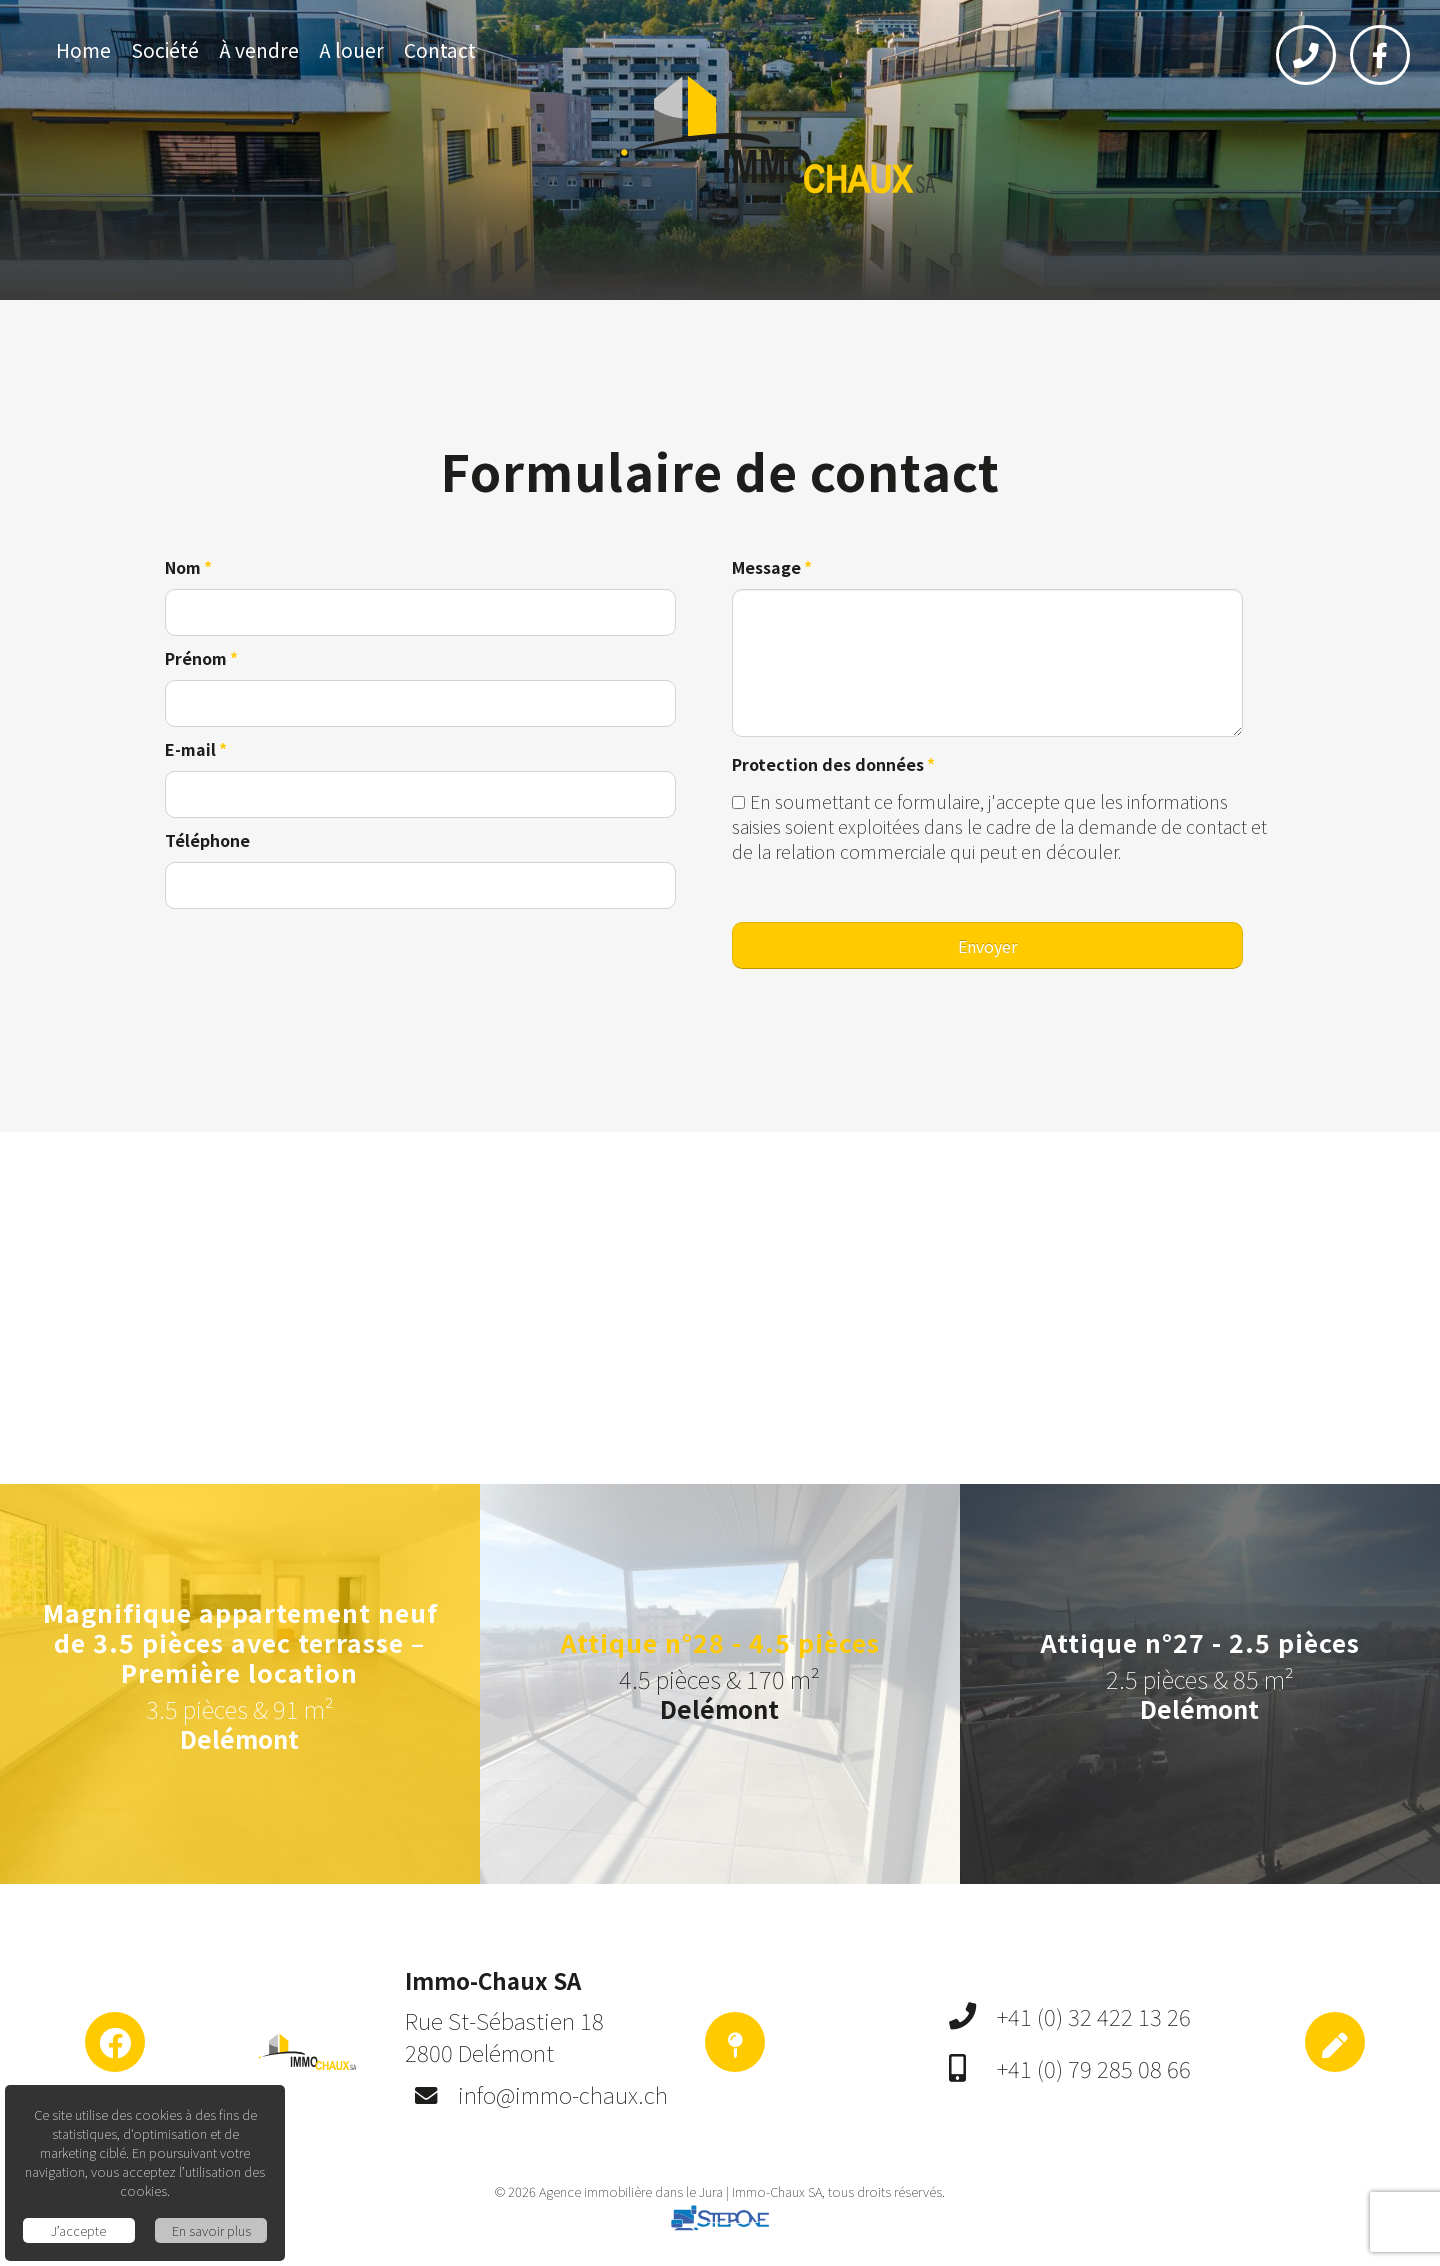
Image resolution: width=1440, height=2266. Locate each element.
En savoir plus (211, 2230)
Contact (440, 50)
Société (165, 50)
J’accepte (78, 2230)
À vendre (259, 50)
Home (83, 50)
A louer (351, 50)
